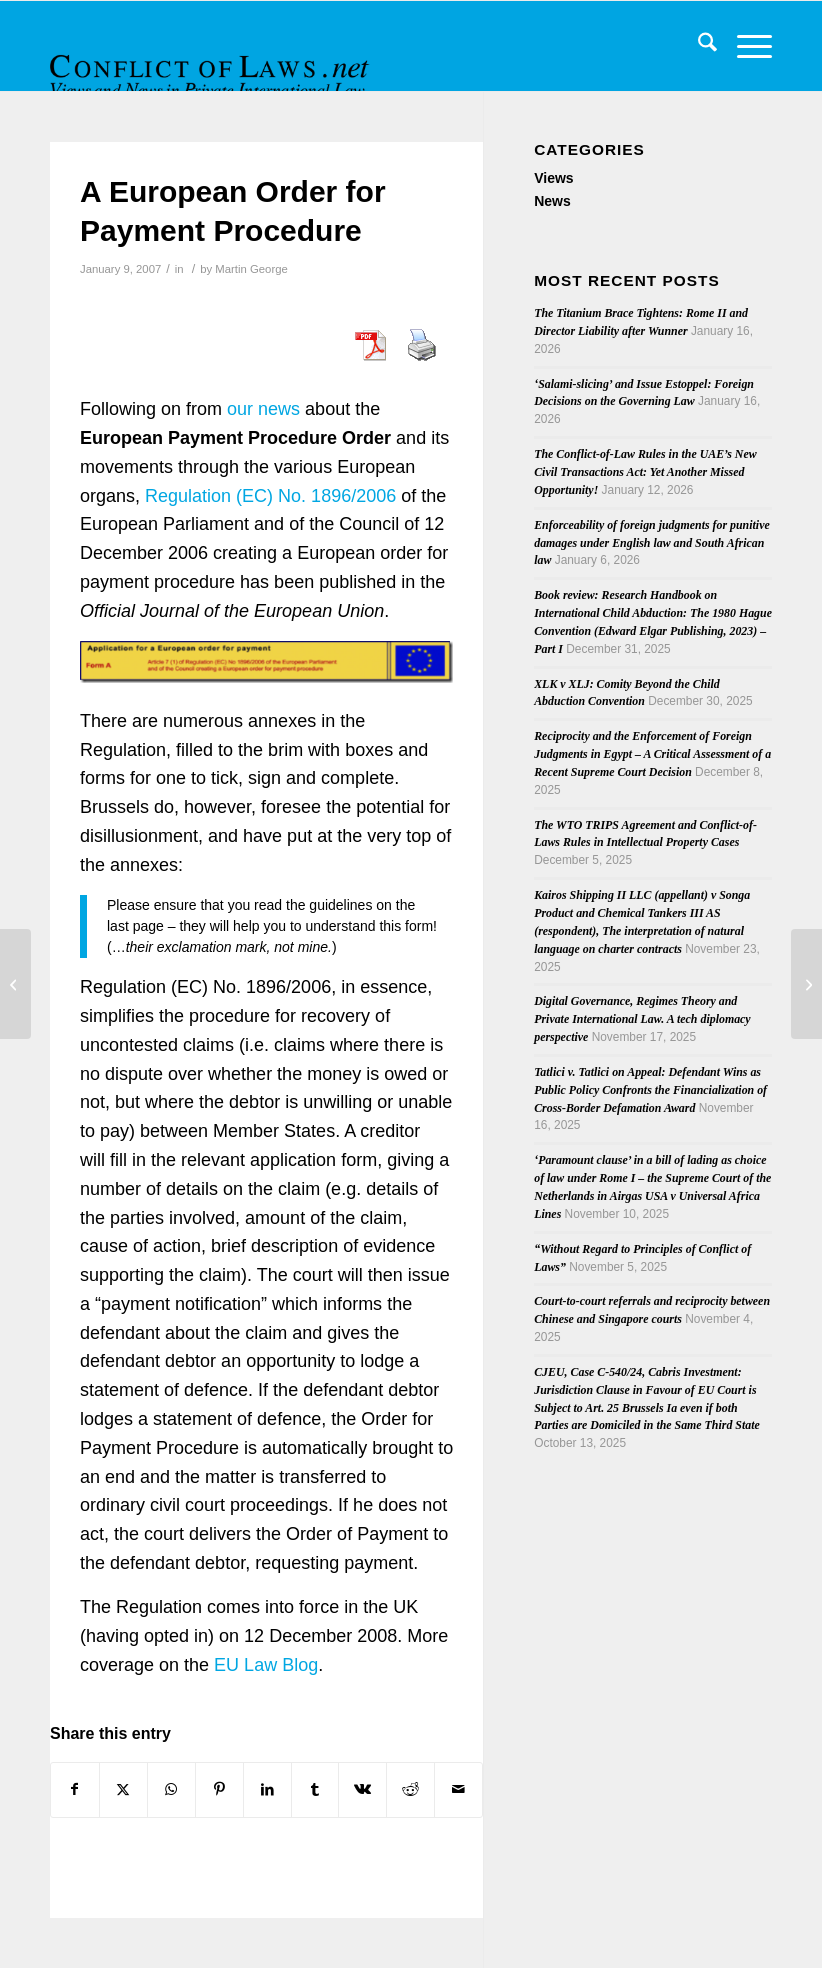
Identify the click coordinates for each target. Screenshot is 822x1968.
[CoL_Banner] (212, 63)
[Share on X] (123, 1789)
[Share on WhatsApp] (171, 1789)
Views (553, 178)
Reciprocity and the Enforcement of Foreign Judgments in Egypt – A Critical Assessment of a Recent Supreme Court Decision (652, 754)
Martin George (251, 269)
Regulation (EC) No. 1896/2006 (270, 496)
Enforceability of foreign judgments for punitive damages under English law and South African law (652, 543)
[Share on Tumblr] (315, 1789)
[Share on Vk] (362, 1789)
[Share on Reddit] (410, 1789)
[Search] (697, 46)
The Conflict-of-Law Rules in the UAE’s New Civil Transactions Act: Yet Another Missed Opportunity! (645, 472)
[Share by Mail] (458, 1789)
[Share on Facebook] (75, 1789)
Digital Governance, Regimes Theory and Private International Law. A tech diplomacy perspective (642, 1019)
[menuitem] (697, 46)
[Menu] (744, 46)
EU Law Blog (266, 1665)
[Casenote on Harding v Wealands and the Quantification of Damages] (15, 984)
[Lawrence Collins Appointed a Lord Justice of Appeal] (806, 984)
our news (263, 409)
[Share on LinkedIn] (267, 1789)
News (552, 201)
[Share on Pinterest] (219, 1789)
